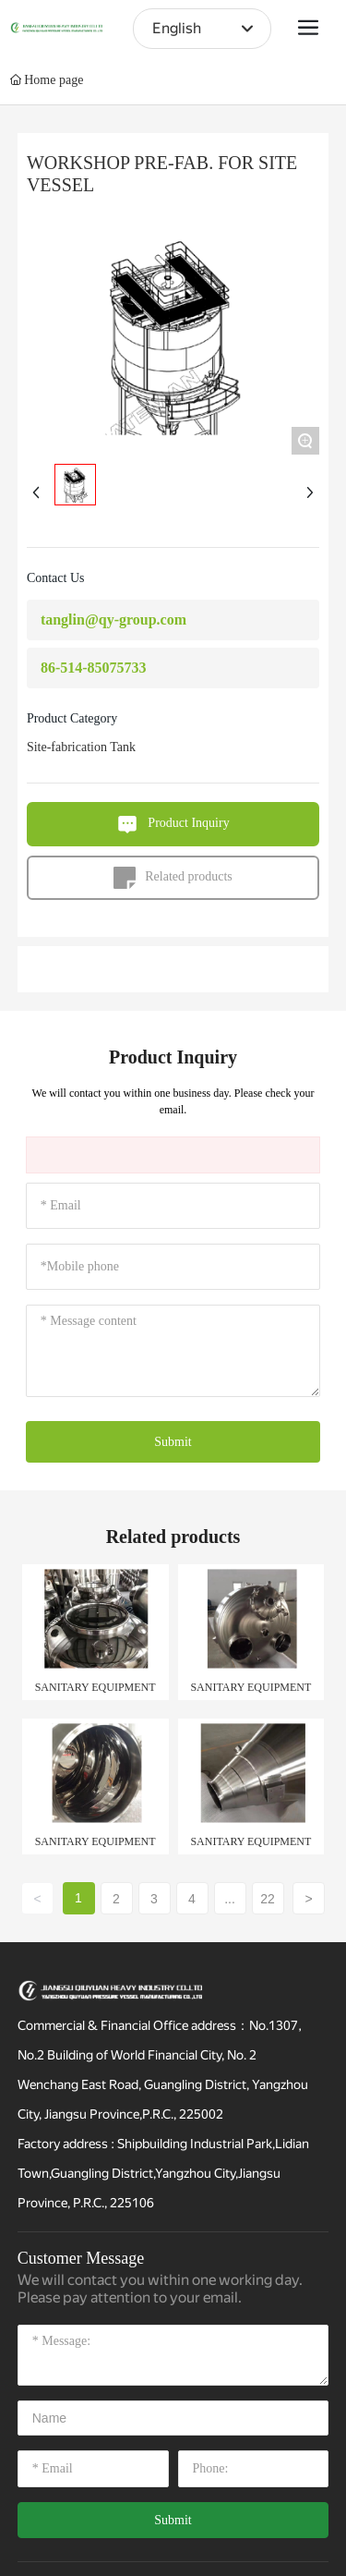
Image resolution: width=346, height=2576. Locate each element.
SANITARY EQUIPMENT (95, 1687)
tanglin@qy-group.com (113, 619)
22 (267, 1898)
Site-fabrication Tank (81, 747)
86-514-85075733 (94, 667)
